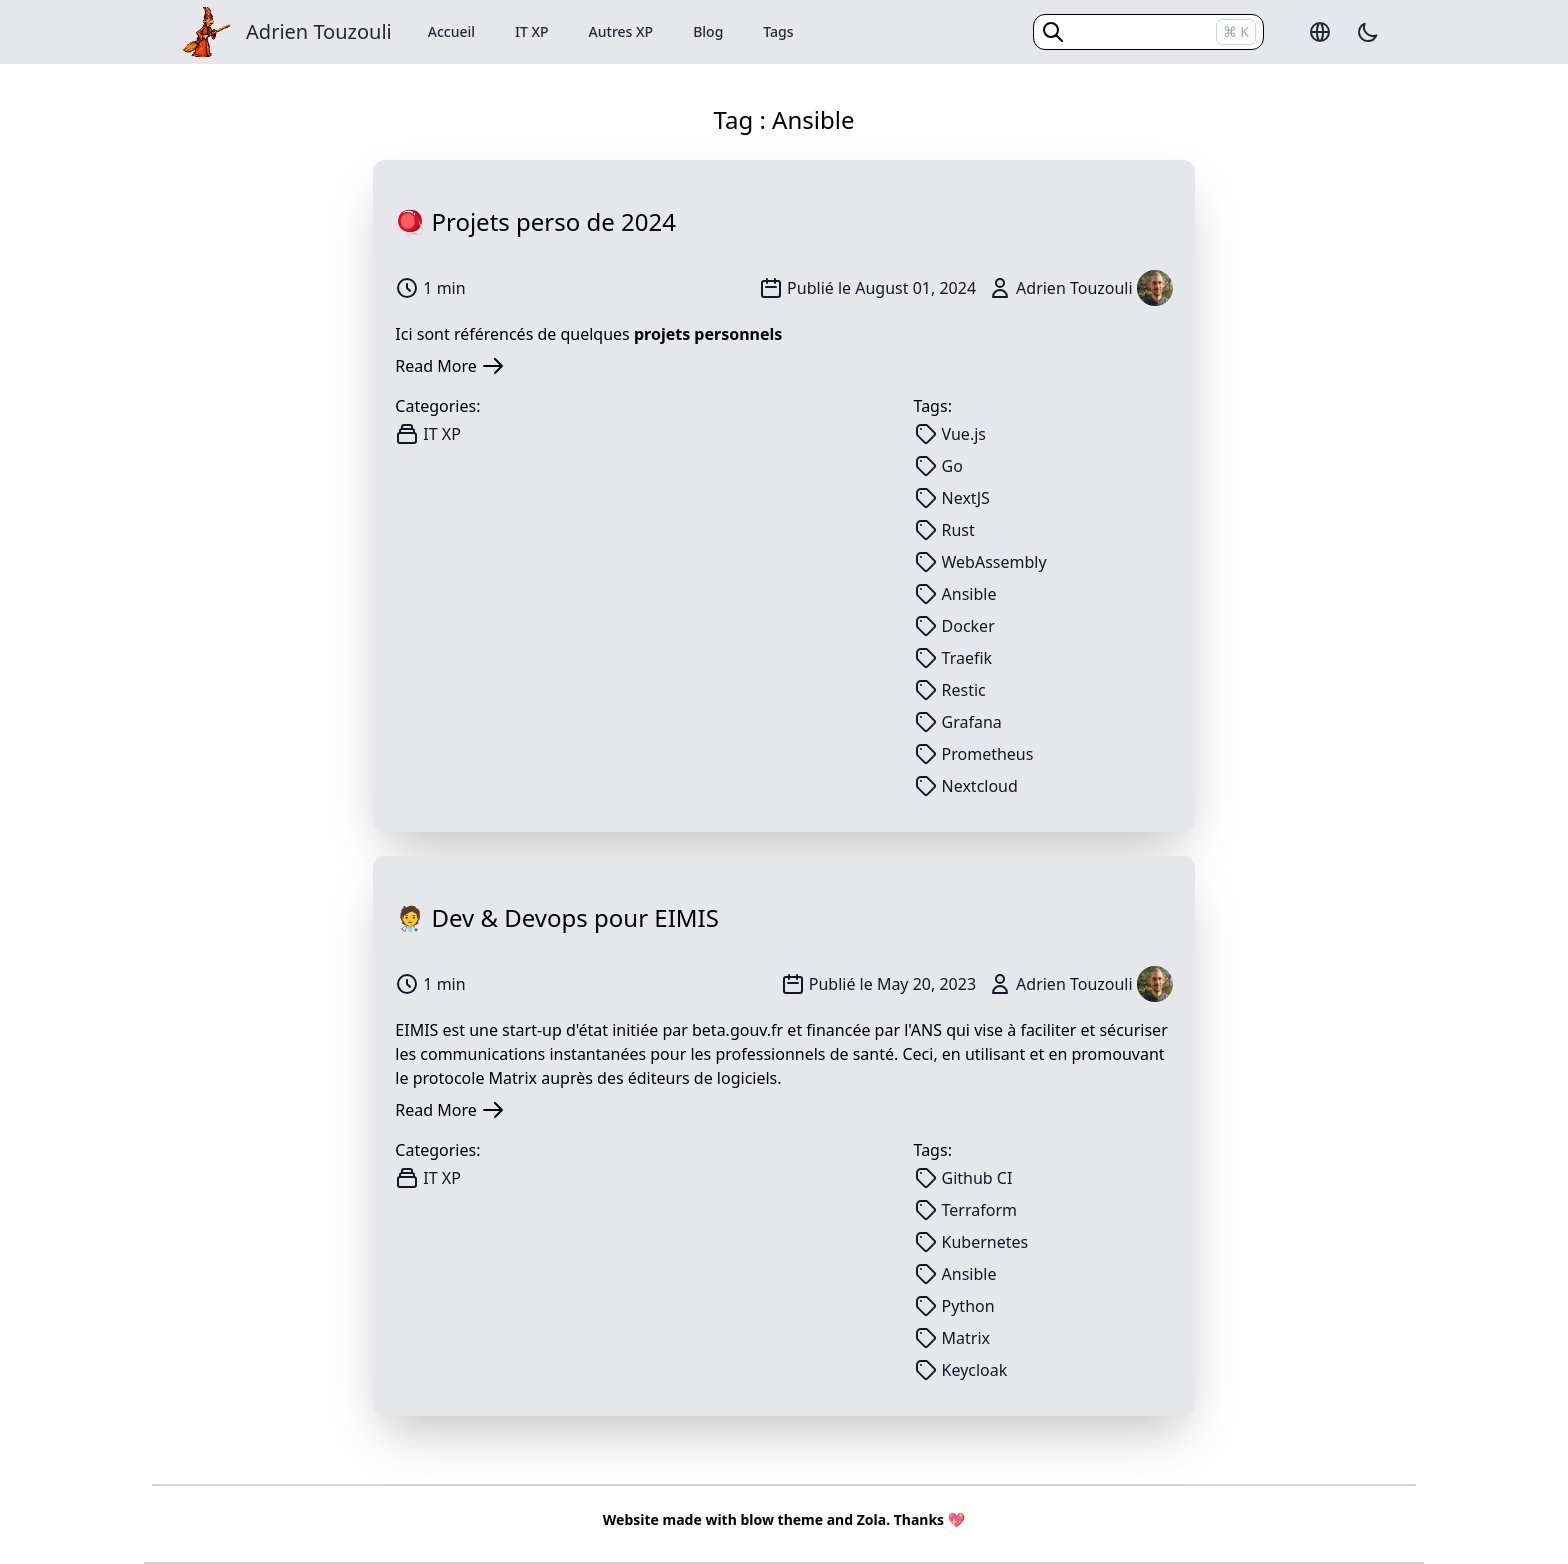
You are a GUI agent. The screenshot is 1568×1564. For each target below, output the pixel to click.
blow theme (781, 1519)
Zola (871, 1519)
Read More (449, 366)
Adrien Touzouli (319, 31)
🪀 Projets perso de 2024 (535, 221)
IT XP (532, 31)
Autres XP (621, 31)
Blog (708, 31)
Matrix (513, 1078)
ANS (926, 1030)
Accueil (451, 31)
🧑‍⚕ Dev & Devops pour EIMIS (557, 917)
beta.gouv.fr (737, 1030)
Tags (778, 31)
